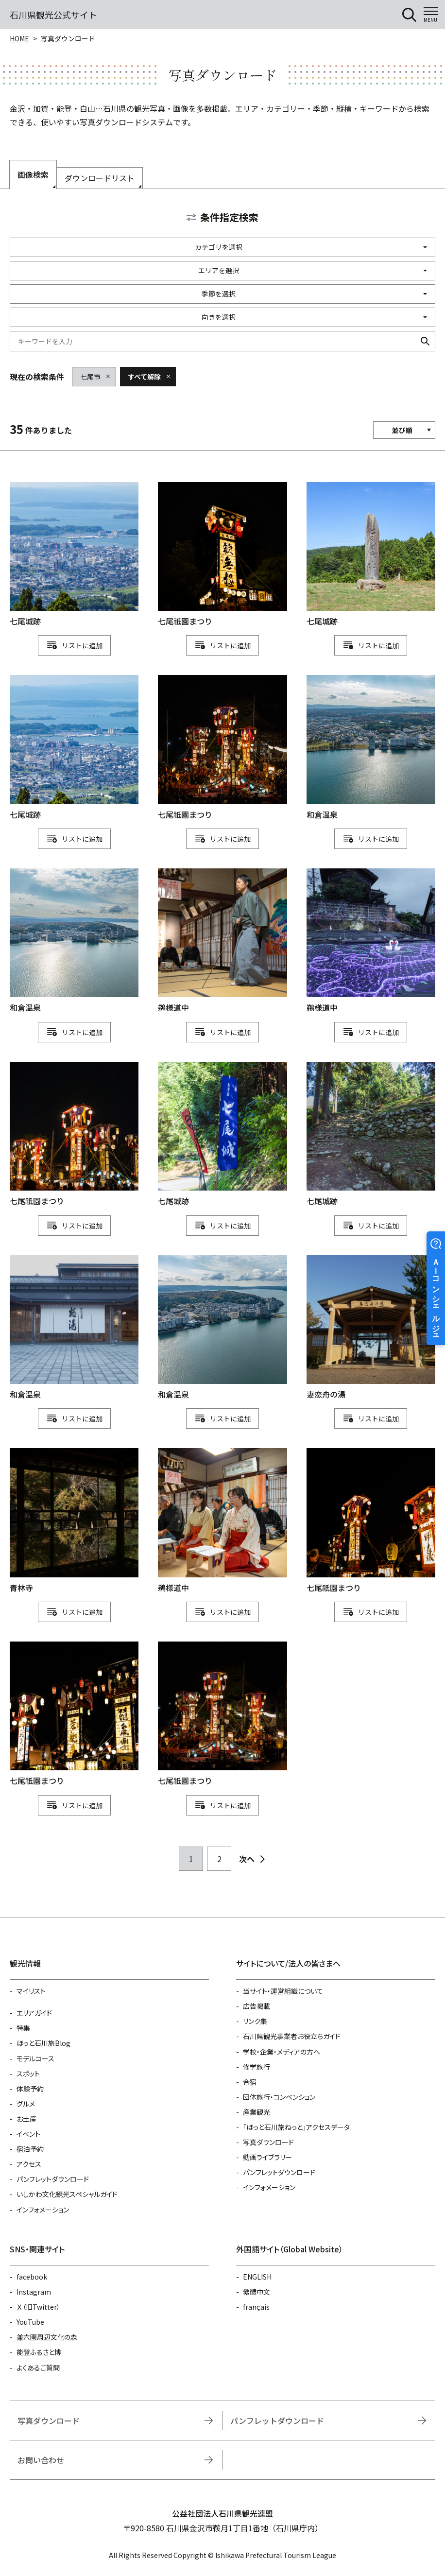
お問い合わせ (40, 2460)
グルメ (26, 2104)
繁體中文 (256, 2292)
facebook (32, 2277)
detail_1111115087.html (222, 1135)
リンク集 (255, 2021)
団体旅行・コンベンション (279, 2097)
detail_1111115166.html (371, 1521)
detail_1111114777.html (222, 941)
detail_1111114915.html (222, 1328)
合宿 (250, 2082)
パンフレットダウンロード (53, 2179)
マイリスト (31, 1991)
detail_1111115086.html (371, 1135)
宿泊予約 (30, 2149)
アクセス (29, 2164)
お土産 (26, 2119)
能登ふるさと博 (39, 2352)
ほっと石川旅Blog (43, 2043)
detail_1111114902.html (74, 1521)
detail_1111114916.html (371, 748)
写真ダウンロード (268, 2142)
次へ (247, 1859)
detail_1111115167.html (222, 555)
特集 (23, 2028)
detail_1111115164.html (74, 1135)
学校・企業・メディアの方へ (281, 2052)
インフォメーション (43, 2209)
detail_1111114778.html (222, 1521)
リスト (72, 645)
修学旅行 (256, 2067)
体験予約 (30, 2088)
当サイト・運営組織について (283, 1991)
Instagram (34, 2292)
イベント (28, 2134)
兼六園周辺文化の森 (47, 2337)
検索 (425, 341)
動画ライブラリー (267, 2157)
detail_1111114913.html (74, 941)
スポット (28, 2073)
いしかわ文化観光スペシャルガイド (67, 2194)
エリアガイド (34, 2013)
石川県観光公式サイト (53, 14)
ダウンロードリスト (100, 178)
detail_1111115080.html (371, 555)
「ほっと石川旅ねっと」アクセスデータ (296, 2127)
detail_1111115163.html (222, 748)
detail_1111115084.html (74, 555)
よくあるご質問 (38, 2367)
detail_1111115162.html (222, 1714)
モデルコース (35, 2058)
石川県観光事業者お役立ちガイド (292, 2036)
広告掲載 (256, 2006)
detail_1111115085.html (74, 748)
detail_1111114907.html (371, 1328)
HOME (19, 38)
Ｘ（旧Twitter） (38, 2307)
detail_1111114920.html (74, 1328)
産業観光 (256, 2112)
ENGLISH (257, 2277)
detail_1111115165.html (74, 1714)
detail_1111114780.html (371, 941)
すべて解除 (144, 376)
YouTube (30, 2322)
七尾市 (90, 376)
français (256, 2307)
